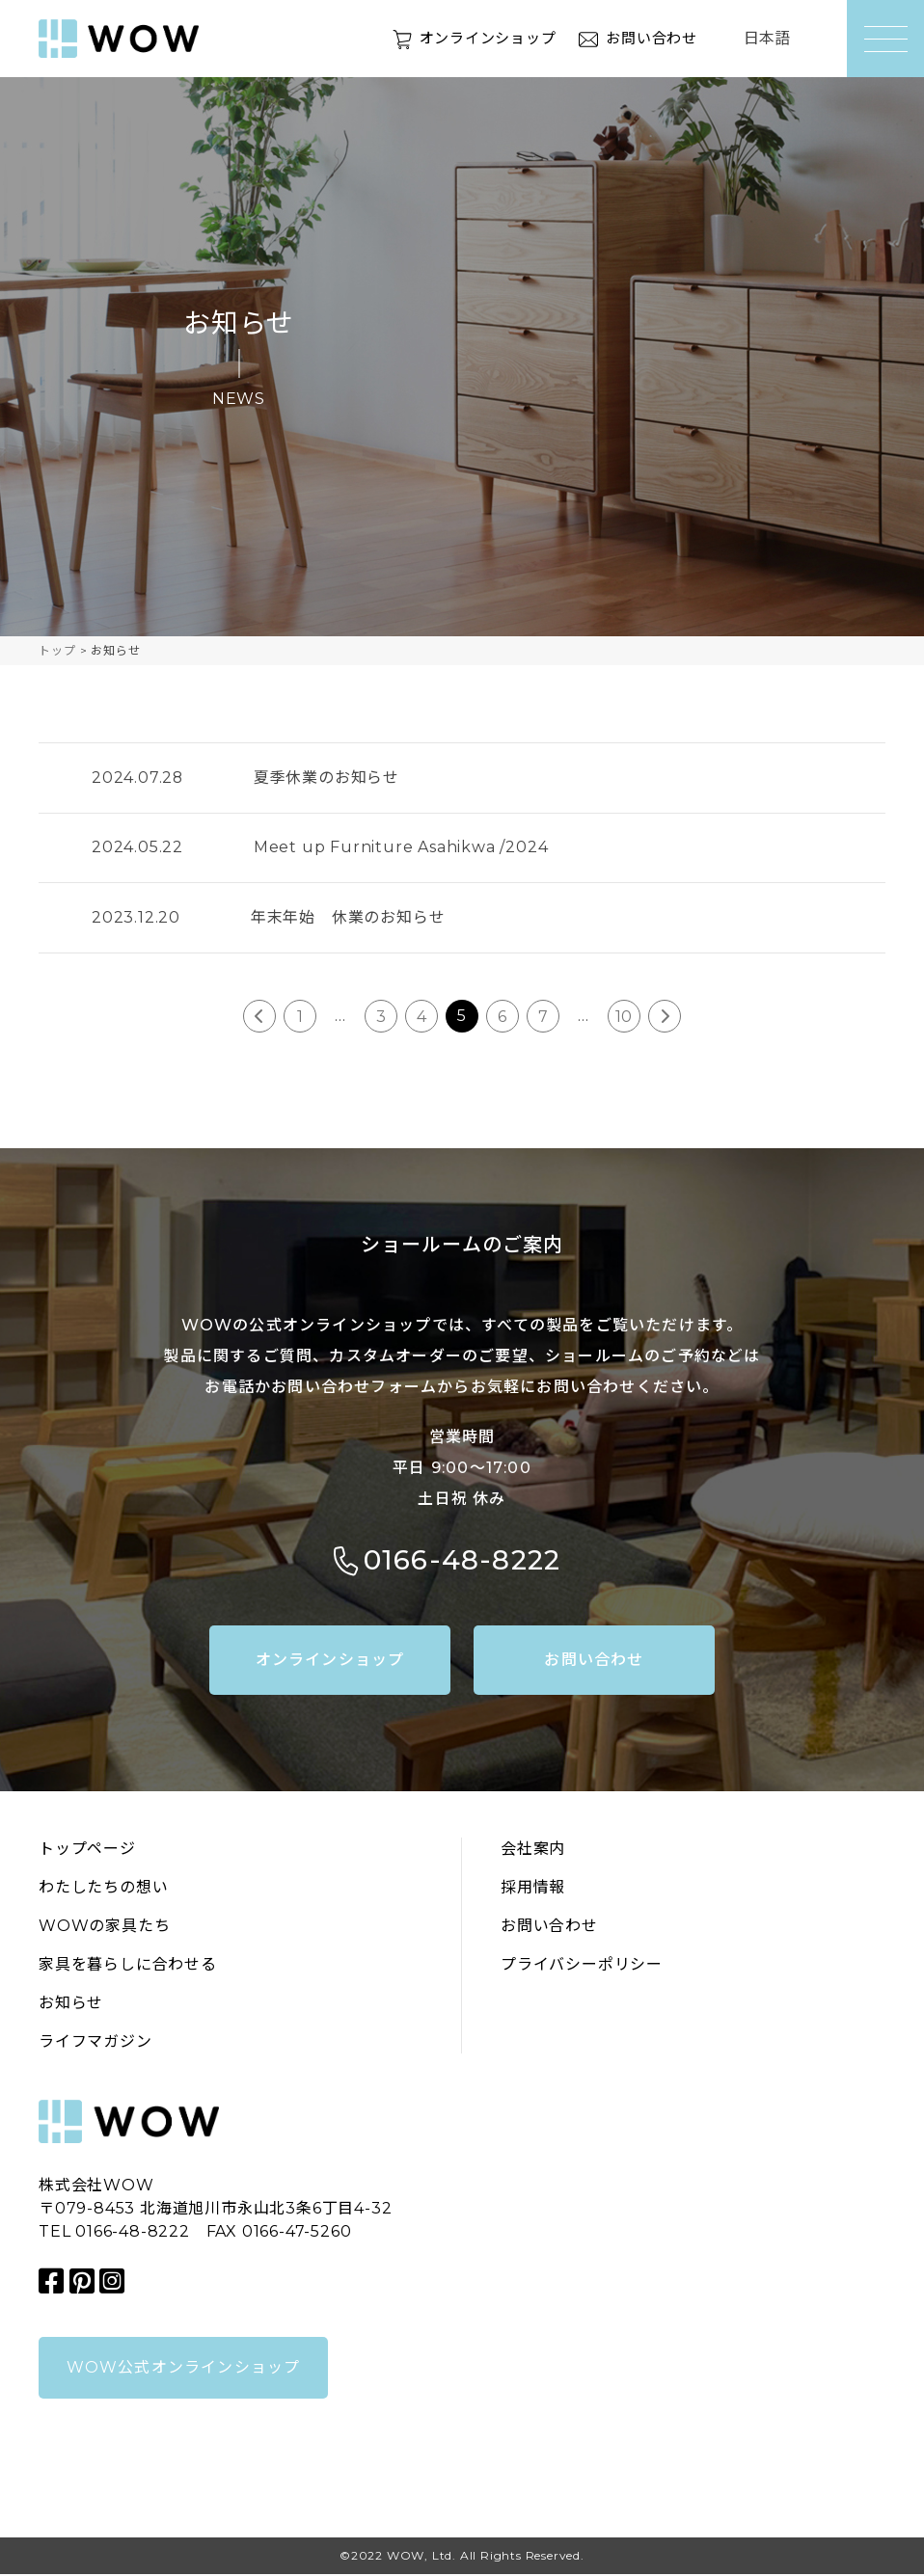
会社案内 (533, 1850)
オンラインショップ (477, 38)
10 (624, 1017)
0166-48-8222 (462, 1561)
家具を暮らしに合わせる (128, 1966)
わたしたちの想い (103, 1889)
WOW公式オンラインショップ (184, 2369)
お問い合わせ (648, 38)
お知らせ (71, 2005)
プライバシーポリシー (582, 1966)
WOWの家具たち (104, 1928)
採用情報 (533, 1889)
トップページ (87, 1850)
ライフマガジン (95, 2043)
